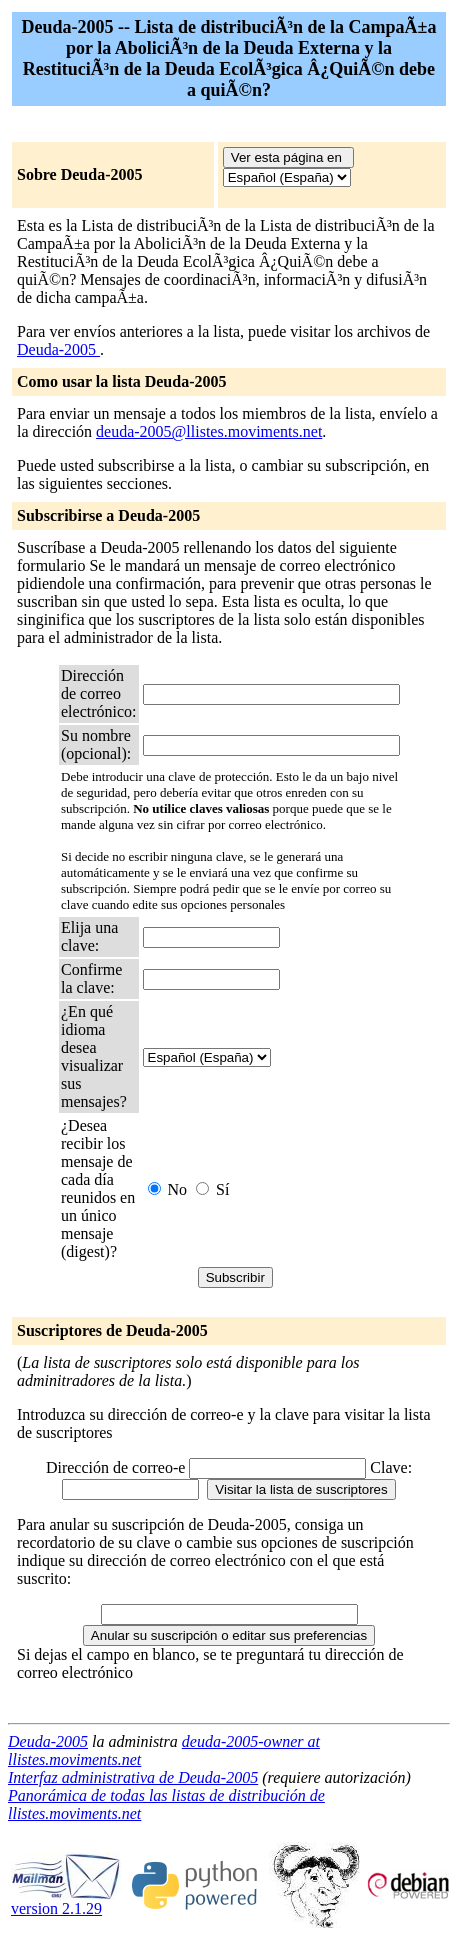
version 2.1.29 (66, 1901)
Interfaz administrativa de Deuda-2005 (133, 1777)
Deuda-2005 (58, 349)
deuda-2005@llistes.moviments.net (209, 431)
